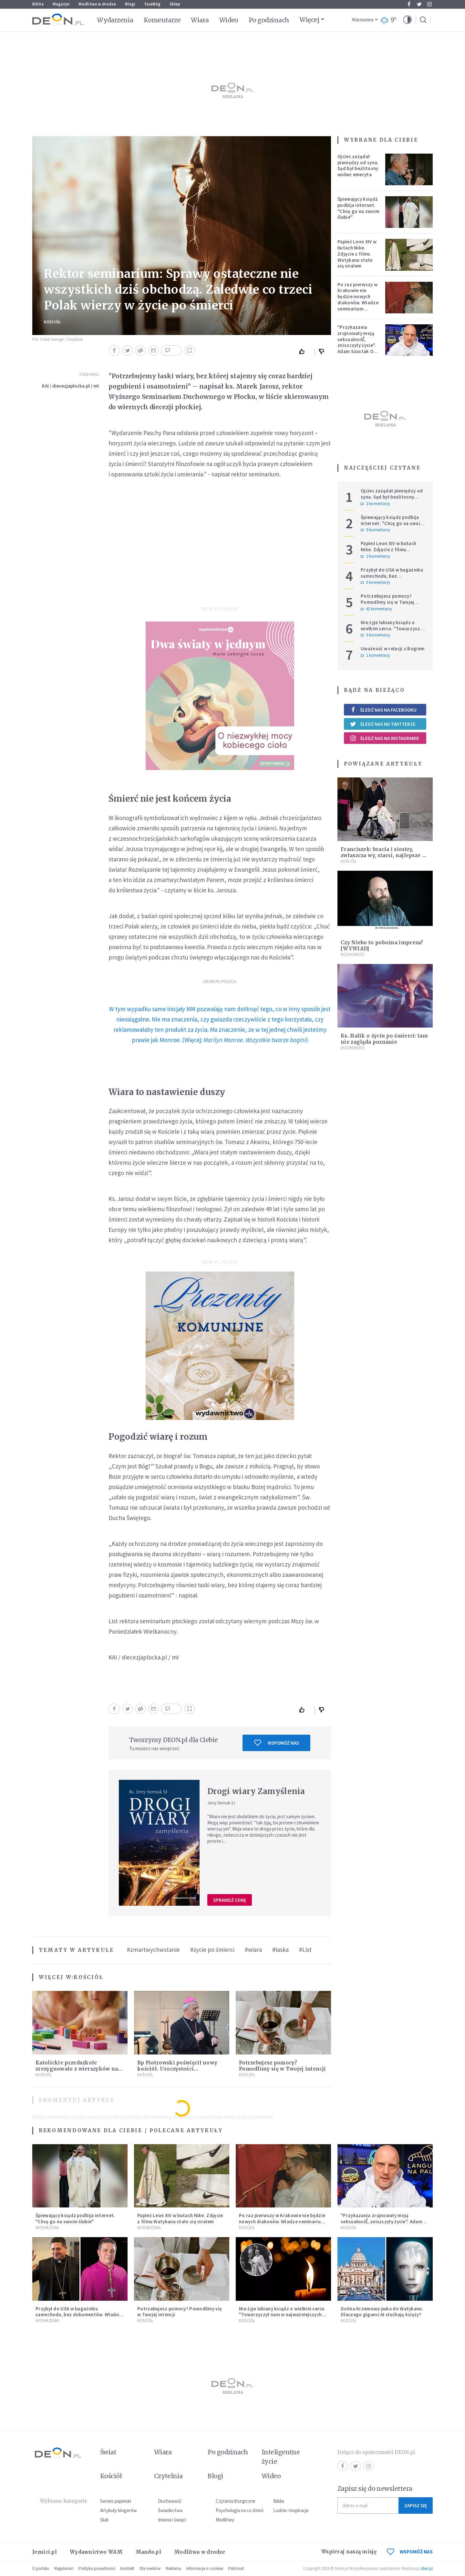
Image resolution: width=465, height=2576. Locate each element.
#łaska (280, 1949)
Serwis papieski (115, 2501)
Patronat (236, 2568)
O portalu (40, 2568)
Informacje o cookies (204, 2568)
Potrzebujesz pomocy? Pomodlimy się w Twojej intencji (282, 2066)
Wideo (228, 20)
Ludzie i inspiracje (291, 2510)
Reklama (173, 2568)
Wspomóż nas (276, 1742)
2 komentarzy (375, 503)
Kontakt (127, 2568)
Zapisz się (415, 2505)
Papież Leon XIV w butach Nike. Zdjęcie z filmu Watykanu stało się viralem (357, 253)
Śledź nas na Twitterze (383, 724)
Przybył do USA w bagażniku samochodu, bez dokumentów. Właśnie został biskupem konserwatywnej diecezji (79, 2318)
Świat (108, 2452)
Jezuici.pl (44, 2552)
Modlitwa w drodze (97, 4)
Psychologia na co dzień (240, 2510)
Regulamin (63, 2568)
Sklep (175, 4)
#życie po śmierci (212, 1949)
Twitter (419, 4)
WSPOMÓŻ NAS (410, 2552)
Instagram (429, 4)
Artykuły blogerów (118, 2510)
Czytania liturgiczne (235, 2501)
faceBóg (152, 4)
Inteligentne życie (281, 2456)
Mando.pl (148, 2552)
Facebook (409, 4)
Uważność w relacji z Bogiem (392, 648)
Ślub (104, 2520)
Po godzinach (269, 20)
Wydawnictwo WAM (96, 2552)
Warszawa (362, 20)
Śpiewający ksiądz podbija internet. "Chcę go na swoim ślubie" (358, 208)
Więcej (309, 20)
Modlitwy (225, 2520)
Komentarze (162, 20)
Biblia (38, 4)
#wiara (253, 1949)
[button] (407, 20)
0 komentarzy (375, 529)
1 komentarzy (375, 655)
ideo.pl (427, 2568)
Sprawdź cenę (229, 1900)
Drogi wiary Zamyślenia (256, 1791)
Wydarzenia (115, 20)
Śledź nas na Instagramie (384, 738)
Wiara (200, 20)
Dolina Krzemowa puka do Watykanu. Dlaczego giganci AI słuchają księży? (382, 2312)
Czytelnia (168, 2476)
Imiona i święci (172, 2520)
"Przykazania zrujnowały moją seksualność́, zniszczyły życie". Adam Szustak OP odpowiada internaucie (357, 345)
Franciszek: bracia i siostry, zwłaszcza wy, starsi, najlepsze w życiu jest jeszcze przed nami (383, 855)
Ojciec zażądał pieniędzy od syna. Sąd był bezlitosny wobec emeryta (357, 165)
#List (305, 1949)
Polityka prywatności (96, 2568)
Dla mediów (150, 2568)
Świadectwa (170, 2510)
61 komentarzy (376, 609)
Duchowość (353, 954)
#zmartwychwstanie (153, 1949)
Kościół (52, 322)
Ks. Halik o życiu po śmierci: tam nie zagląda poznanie (384, 1039)
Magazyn (61, 4)
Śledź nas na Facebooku (383, 710)
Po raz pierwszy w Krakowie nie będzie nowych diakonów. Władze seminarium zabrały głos (357, 299)
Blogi (130, 4)
